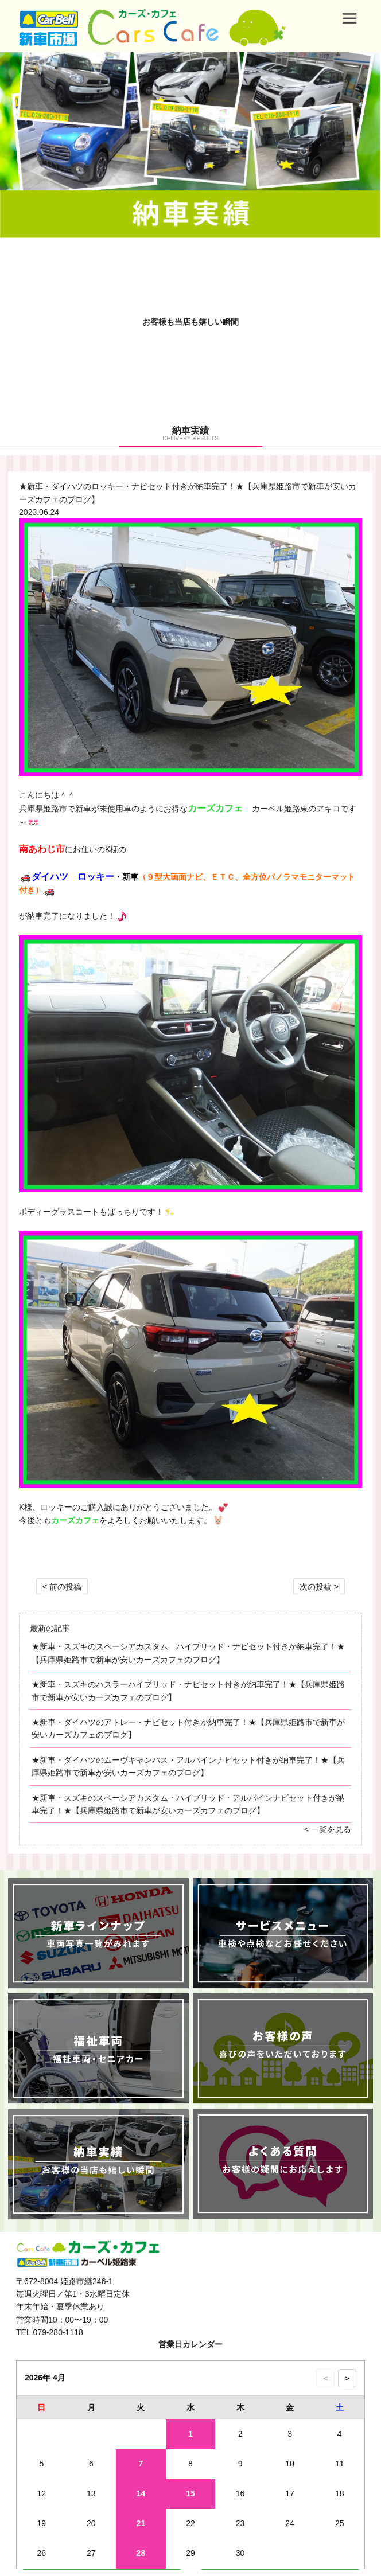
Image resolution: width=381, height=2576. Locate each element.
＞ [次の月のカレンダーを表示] (347, 2378)
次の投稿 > (319, 1586)
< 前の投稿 (61, 1586)
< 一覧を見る (327, 1829)
